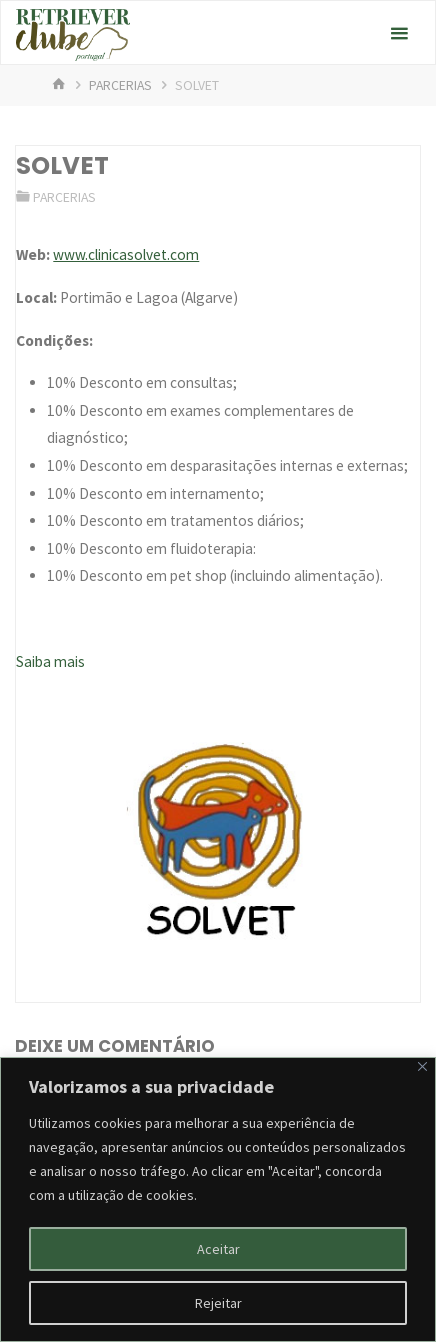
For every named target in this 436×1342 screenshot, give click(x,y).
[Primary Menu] (399, 33)
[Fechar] (422, 1066)
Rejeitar (218, 1303)
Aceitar (218, 1249)
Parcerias (120, 85)
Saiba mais (50, 661)
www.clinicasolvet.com (126, 254)
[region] (218, 1199)
